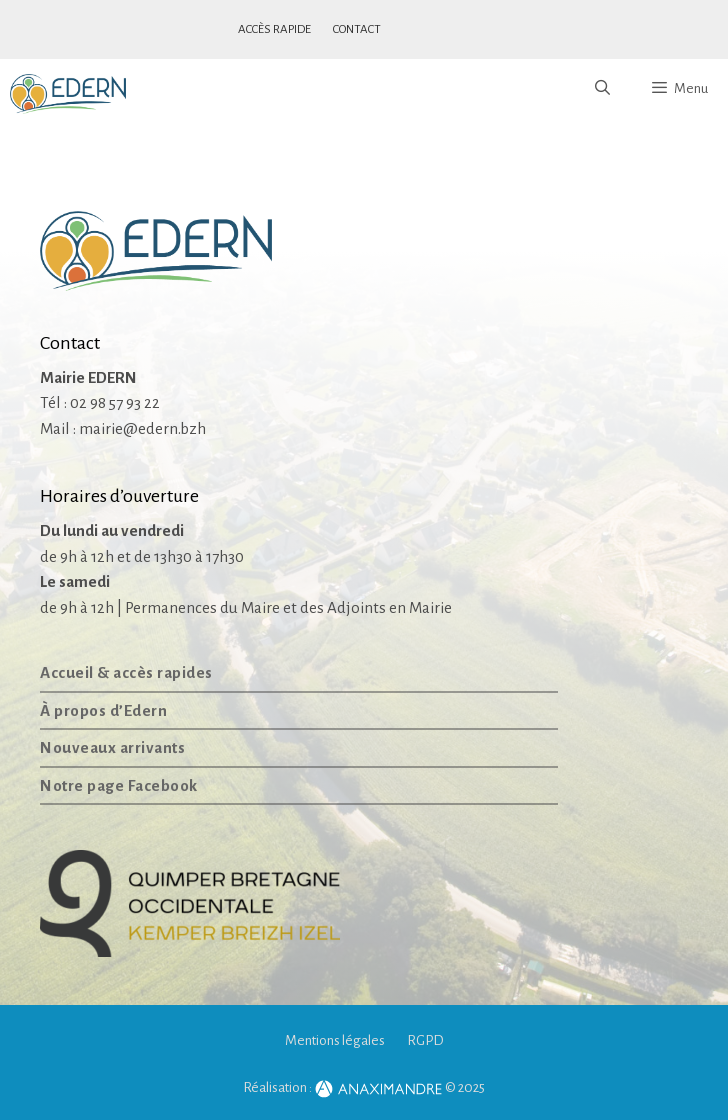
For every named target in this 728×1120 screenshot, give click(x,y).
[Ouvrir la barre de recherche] (601, 89)
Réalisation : (343, 1087)
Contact (357, 29)
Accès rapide (274, 29)
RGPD (425, 1040)
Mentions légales (335, 1040)
